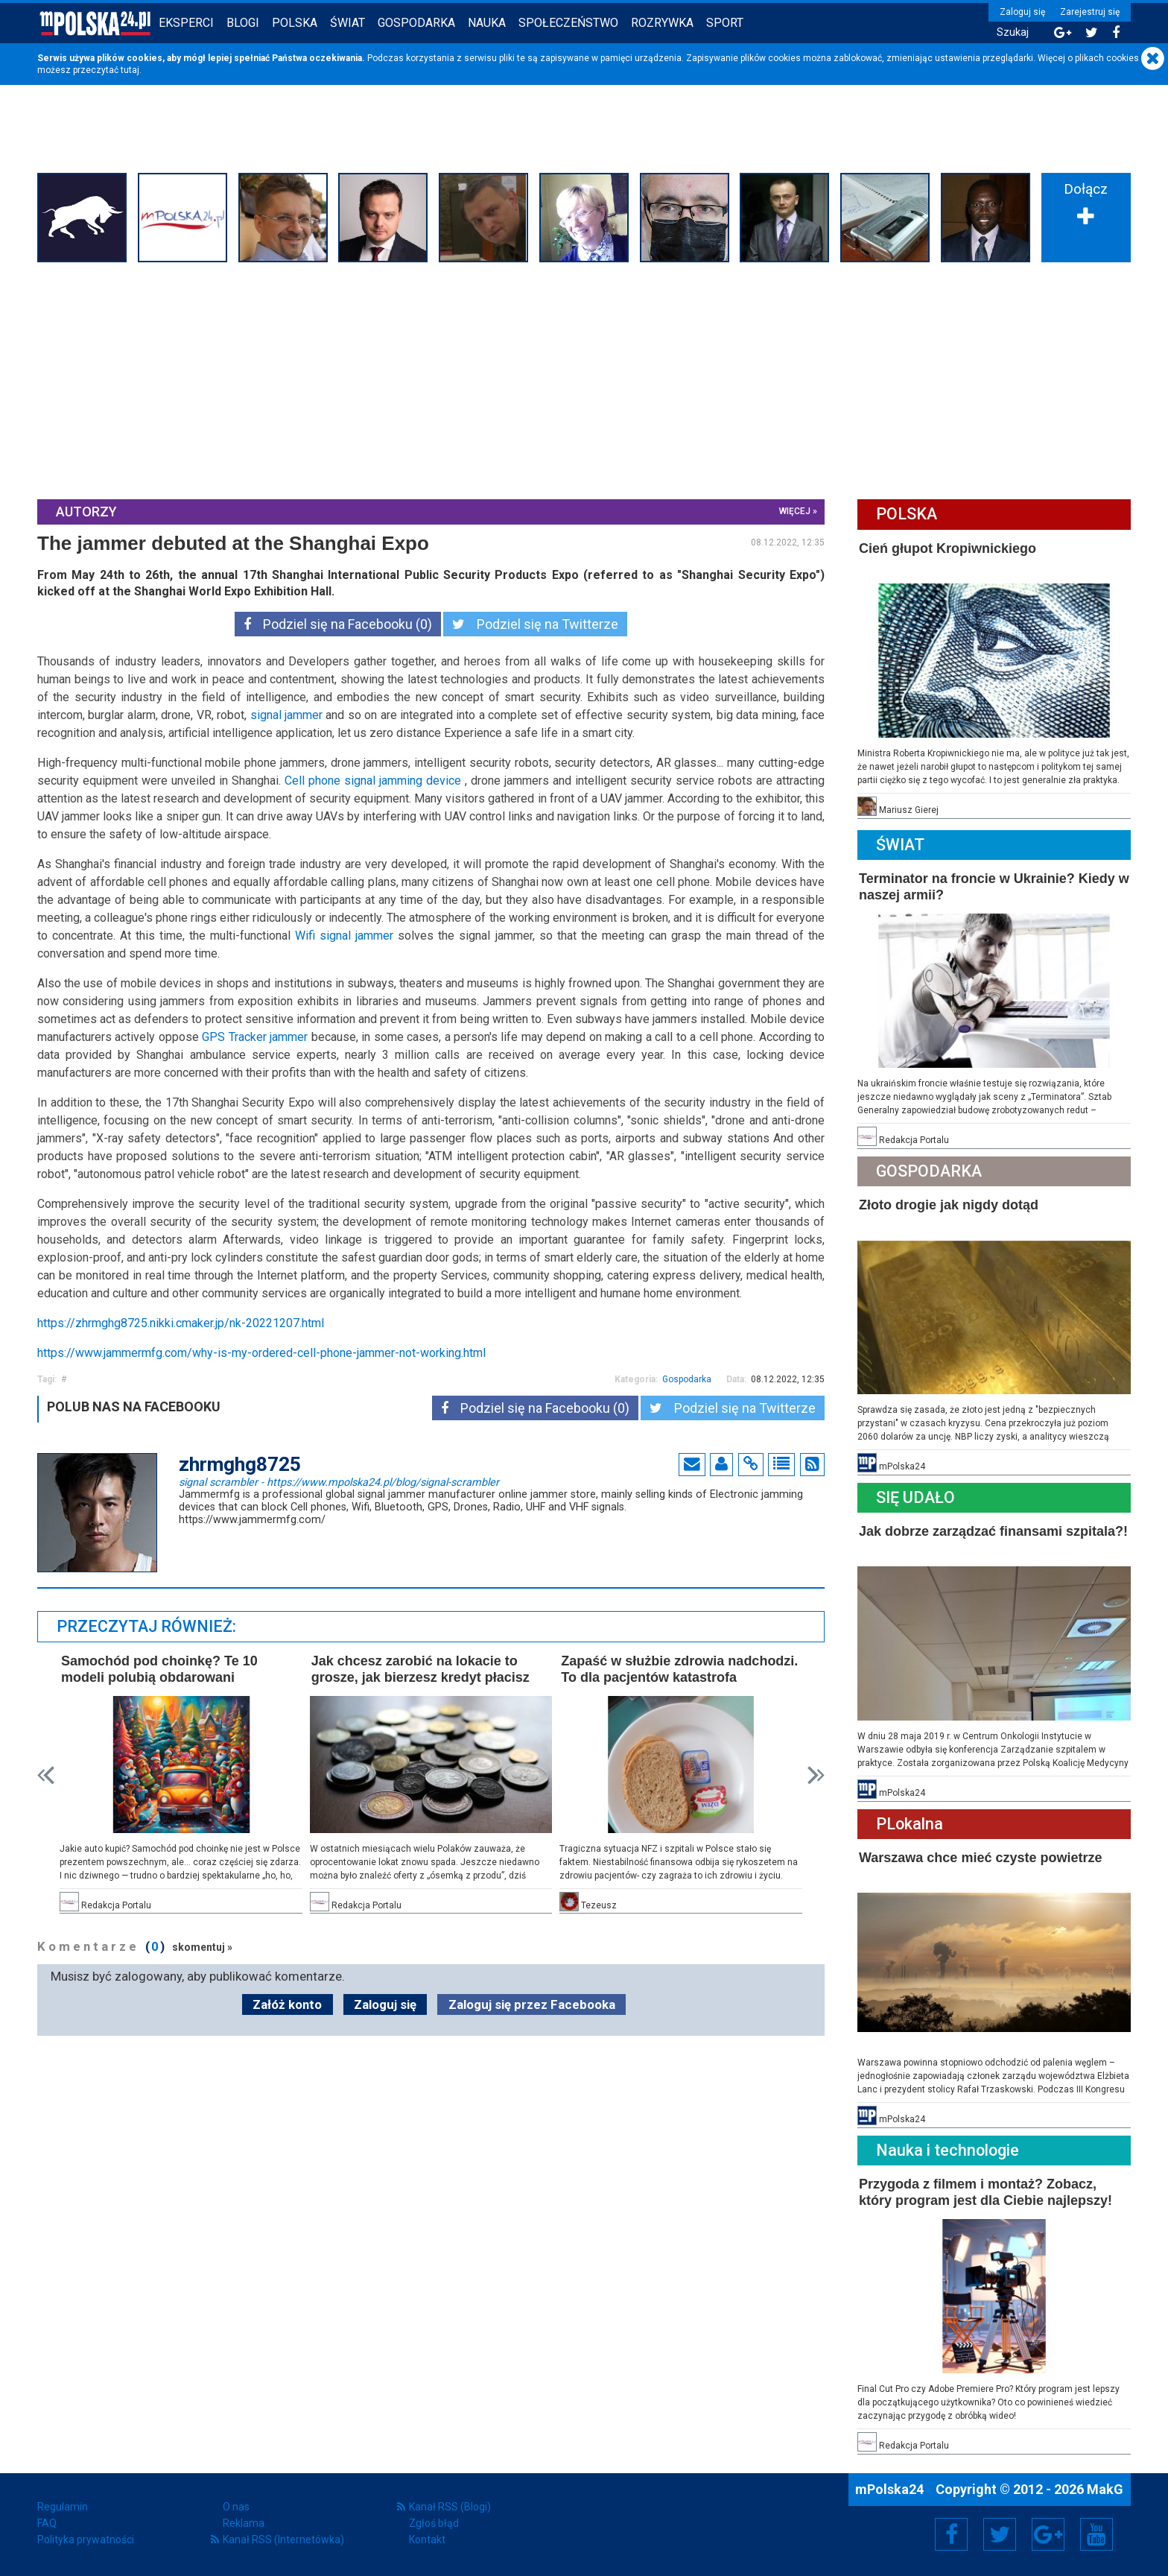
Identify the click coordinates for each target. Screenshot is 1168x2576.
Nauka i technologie (947, 2150)
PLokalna (909, 1823)
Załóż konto (287, 2004)
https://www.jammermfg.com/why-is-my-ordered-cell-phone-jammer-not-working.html (261, 1353)
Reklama (243, 2523)
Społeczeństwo (568, 23)
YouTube (1096, 2534)
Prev (45, 1775)
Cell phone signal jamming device (373, 780)
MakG (1105, 2489)
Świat (347, 23)
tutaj (130, 70)
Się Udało (915, 1497)
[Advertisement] (584, 379)
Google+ (1048, 2534)
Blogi (242, 23)
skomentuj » (202, 1947)
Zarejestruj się (1090, 12)
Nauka (487, 23)
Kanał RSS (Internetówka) (283, 2539)
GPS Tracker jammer (255, 1037)
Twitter (999, 2534)
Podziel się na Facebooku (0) (338, 624)
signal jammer (286, 715)
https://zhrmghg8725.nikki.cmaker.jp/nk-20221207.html (180, 1323)
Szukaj (1013, 32)
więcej (794, 511)
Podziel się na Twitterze (535, 624)
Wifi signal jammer (344, 935)
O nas (236, 2507)
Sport (724, 23)
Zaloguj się (1022, 12)
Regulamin (62, 2507)
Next (816, 1775)
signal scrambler (339, 1481)
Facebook (951, 2534)
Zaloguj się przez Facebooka (531, 2004)
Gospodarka (416, 23)
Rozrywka (662, 23)
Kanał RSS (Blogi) (450, 2507)
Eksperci (186, 23)
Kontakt (427, 2539)
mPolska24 (891, 2489)
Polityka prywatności (85, 2539)
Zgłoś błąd (434, 2523)
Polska (294, 23)
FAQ (47, 2523)
